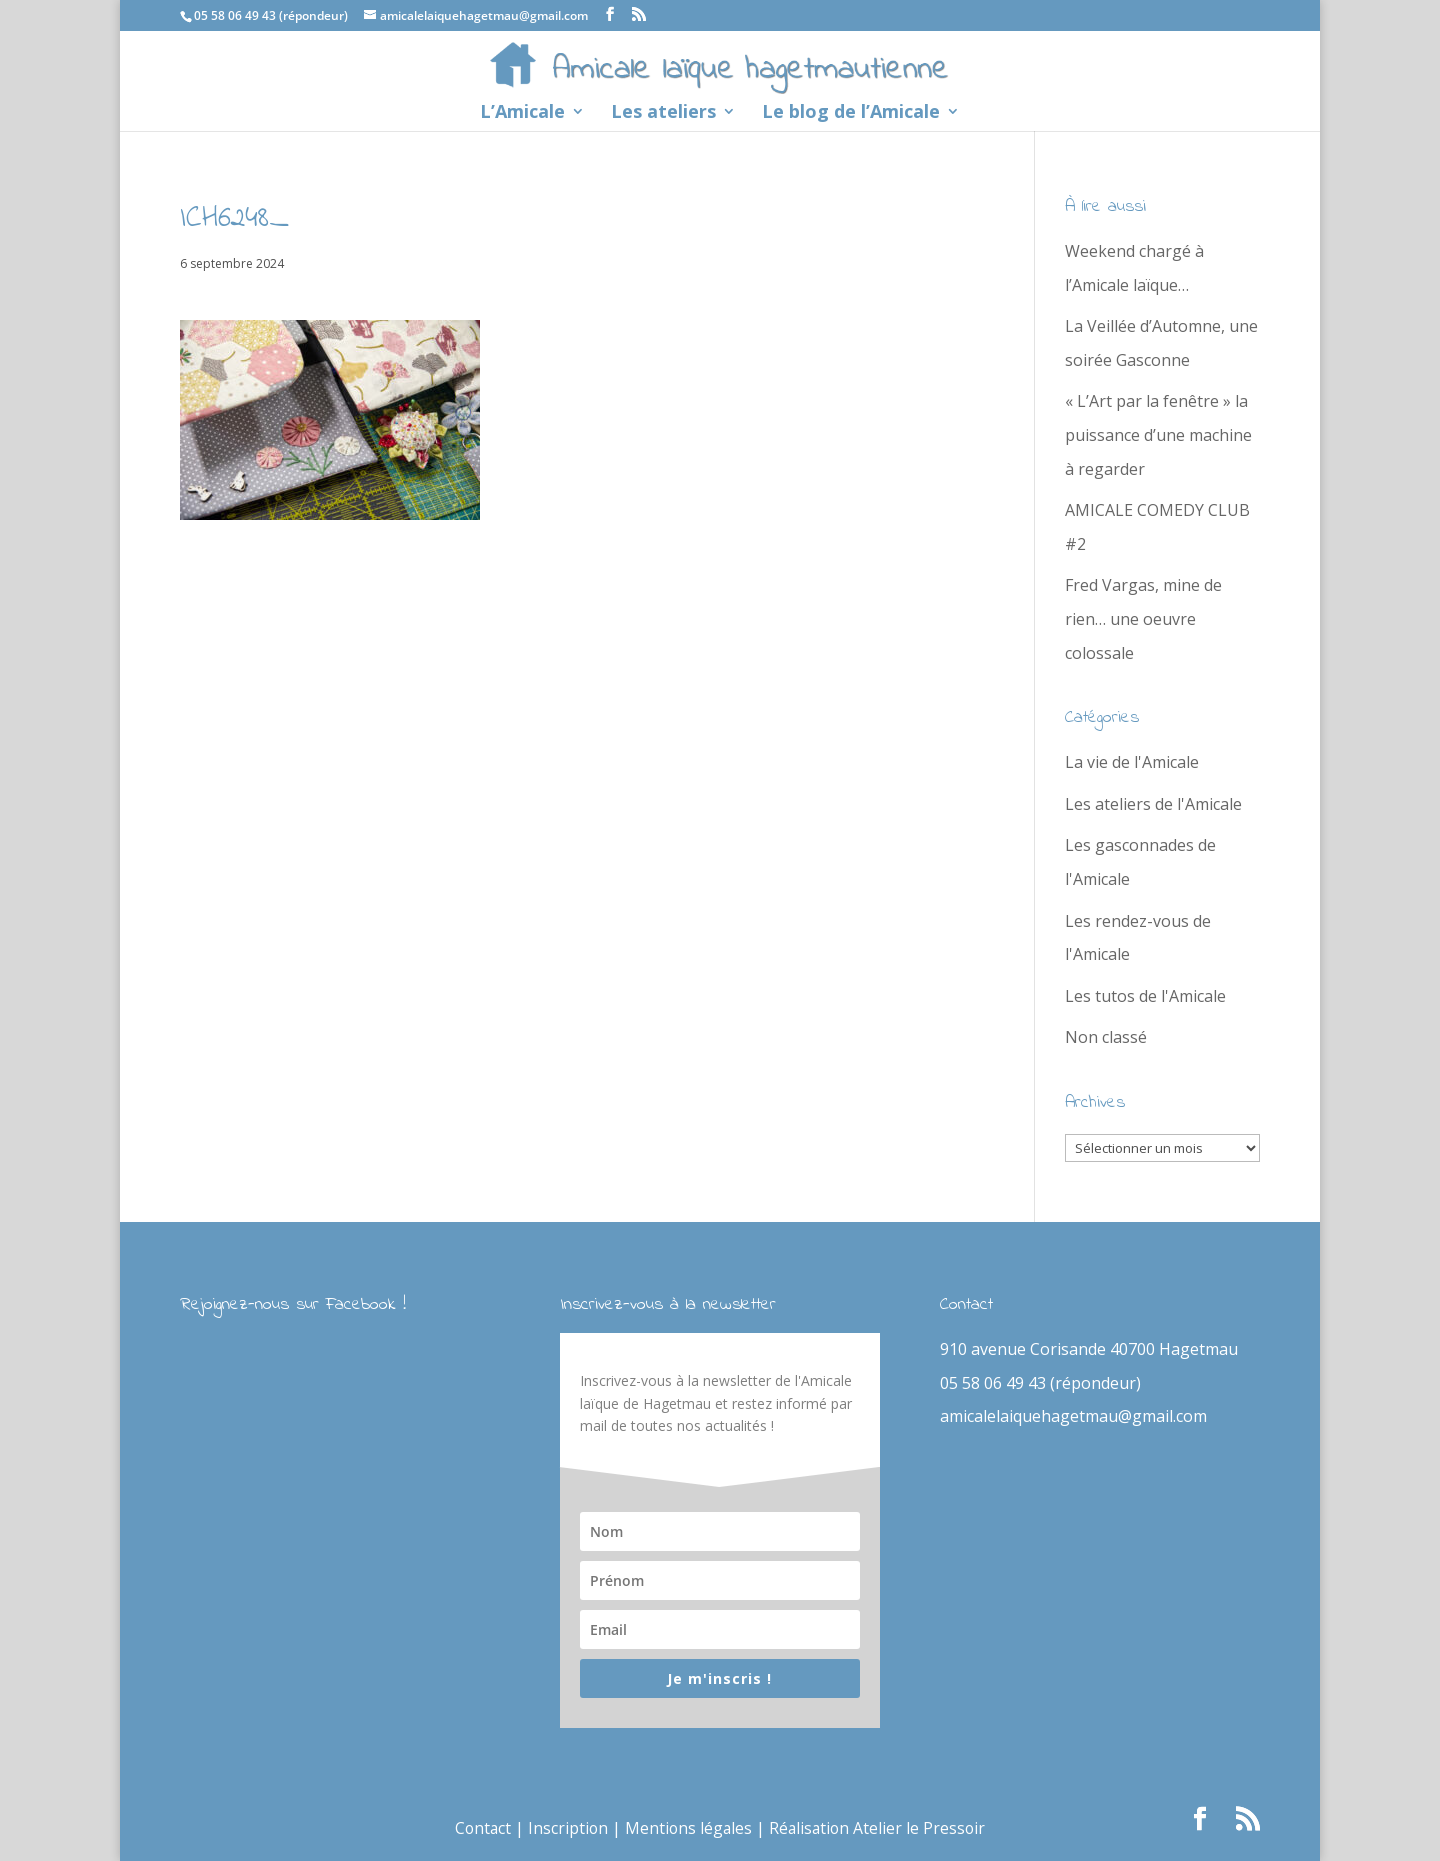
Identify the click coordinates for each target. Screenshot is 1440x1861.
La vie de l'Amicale (1132, 762)
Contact (480, 1828)
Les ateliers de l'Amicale (1153, 804)
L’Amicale (522, 113)
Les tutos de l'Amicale (1145, 996)
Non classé (1106, 1037)
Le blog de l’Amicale (851, 113)
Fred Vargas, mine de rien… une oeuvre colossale (1143, 618)
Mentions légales (688, 1828)
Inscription (566, 1828)
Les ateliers (663, 113)
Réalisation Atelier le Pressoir (880, 1828)
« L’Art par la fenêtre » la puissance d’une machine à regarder (1158, 434)
